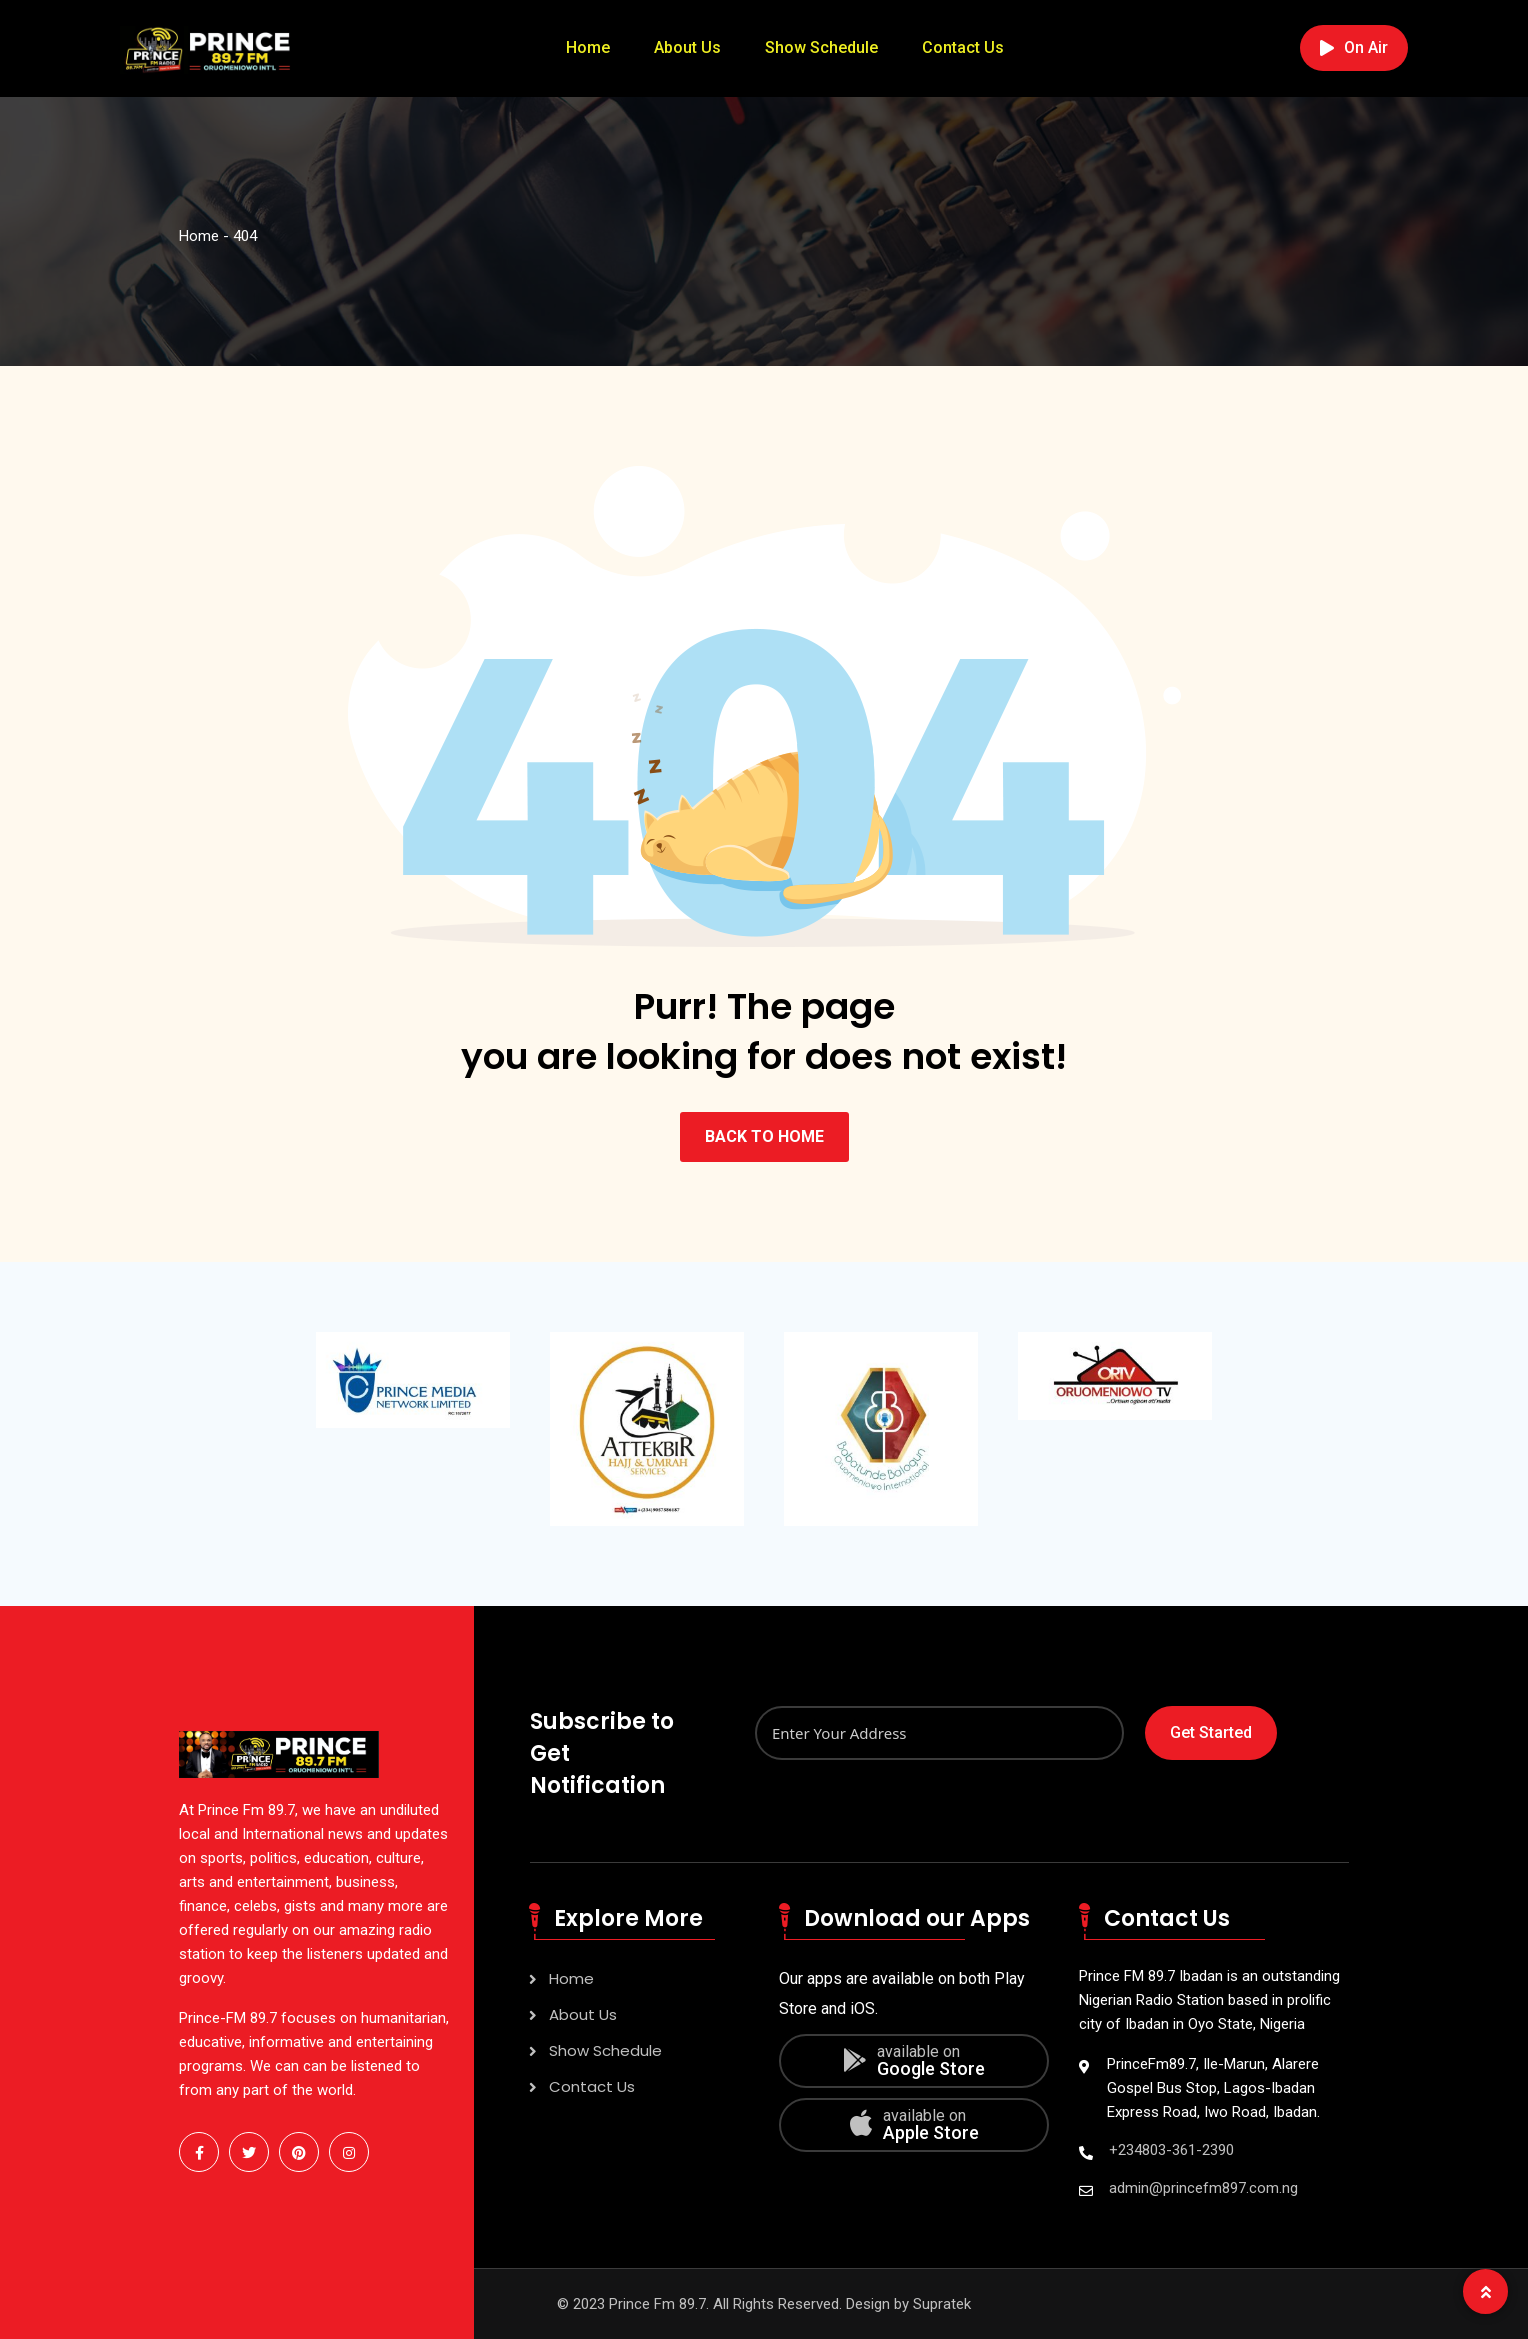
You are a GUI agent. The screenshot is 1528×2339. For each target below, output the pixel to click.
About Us (687, 47)
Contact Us (963, 47)
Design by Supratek (908, 2304)
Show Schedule (821, 47)
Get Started (1211, 1732)
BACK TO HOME (764, 1136)
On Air (1354, 47)
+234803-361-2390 (1171, 2150)
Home (588, 47)
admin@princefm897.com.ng (1203, 2188)
